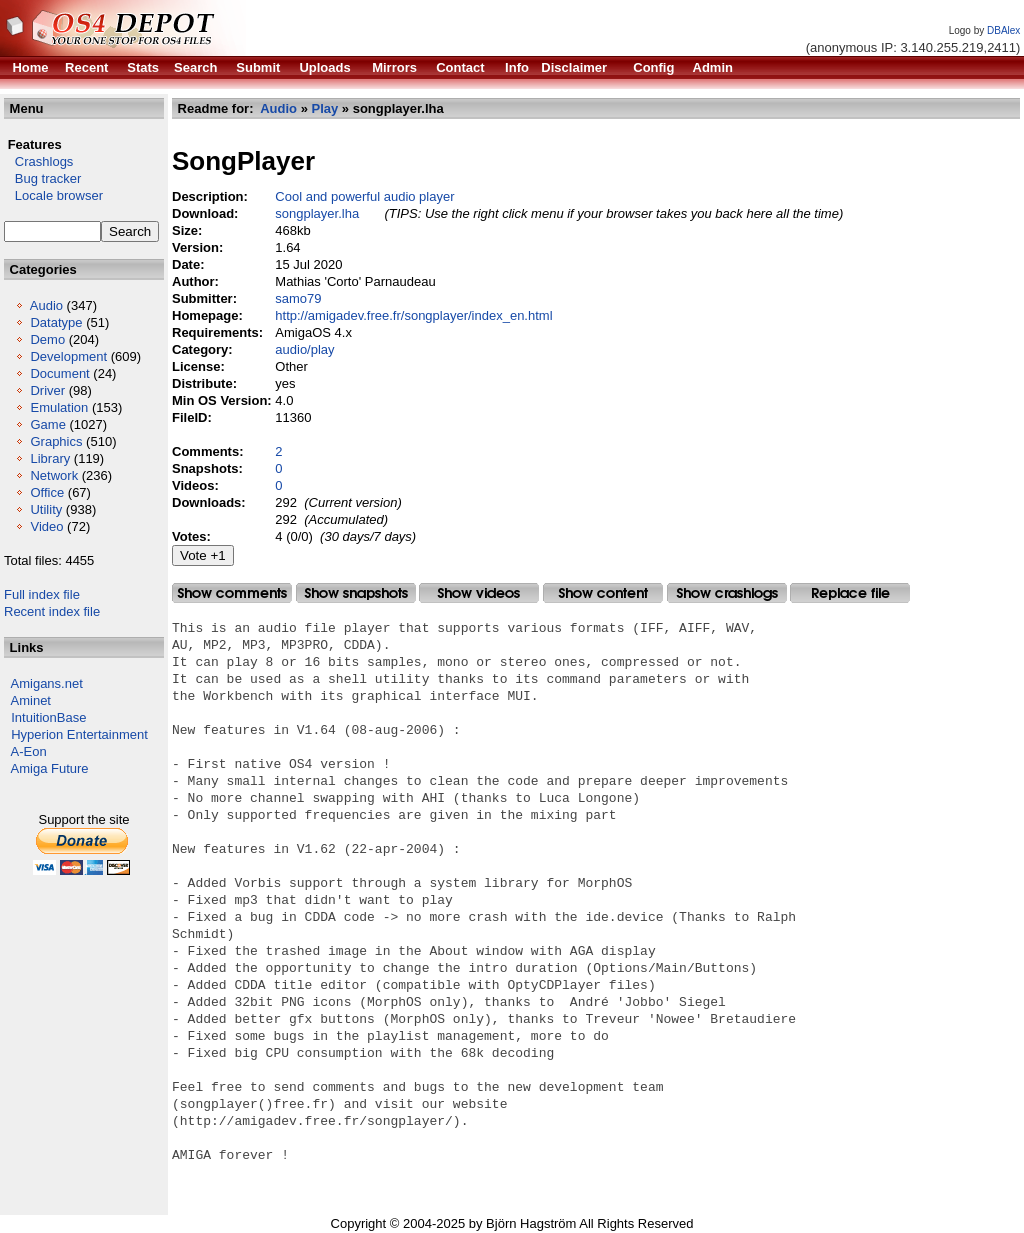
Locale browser (53, 195)
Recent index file (52, 611)
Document (59, 373)
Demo (47, 339)
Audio (46, 305)
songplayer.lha (317, 213)
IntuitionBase (48, 717)
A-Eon (29, 751)
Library (50, 458)
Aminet (31, 700)
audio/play (304, 349)
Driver (47, 390)
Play (325, 108)
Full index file (42, 594)
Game (47, 424)
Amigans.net (47, 683)
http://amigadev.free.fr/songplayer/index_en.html (413, 315)
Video (46, 526)
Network (54, 475)
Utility (46, 509)
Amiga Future (50, 768)
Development (68, 356)
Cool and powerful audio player (364, 196)
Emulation (59, 407)
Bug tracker (42, 178)
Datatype (56, 322)
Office (47, 492)
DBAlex (1003, 30)
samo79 (298, 298)
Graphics (56, 441)
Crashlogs (38, 161)
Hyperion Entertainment (79, 734)
